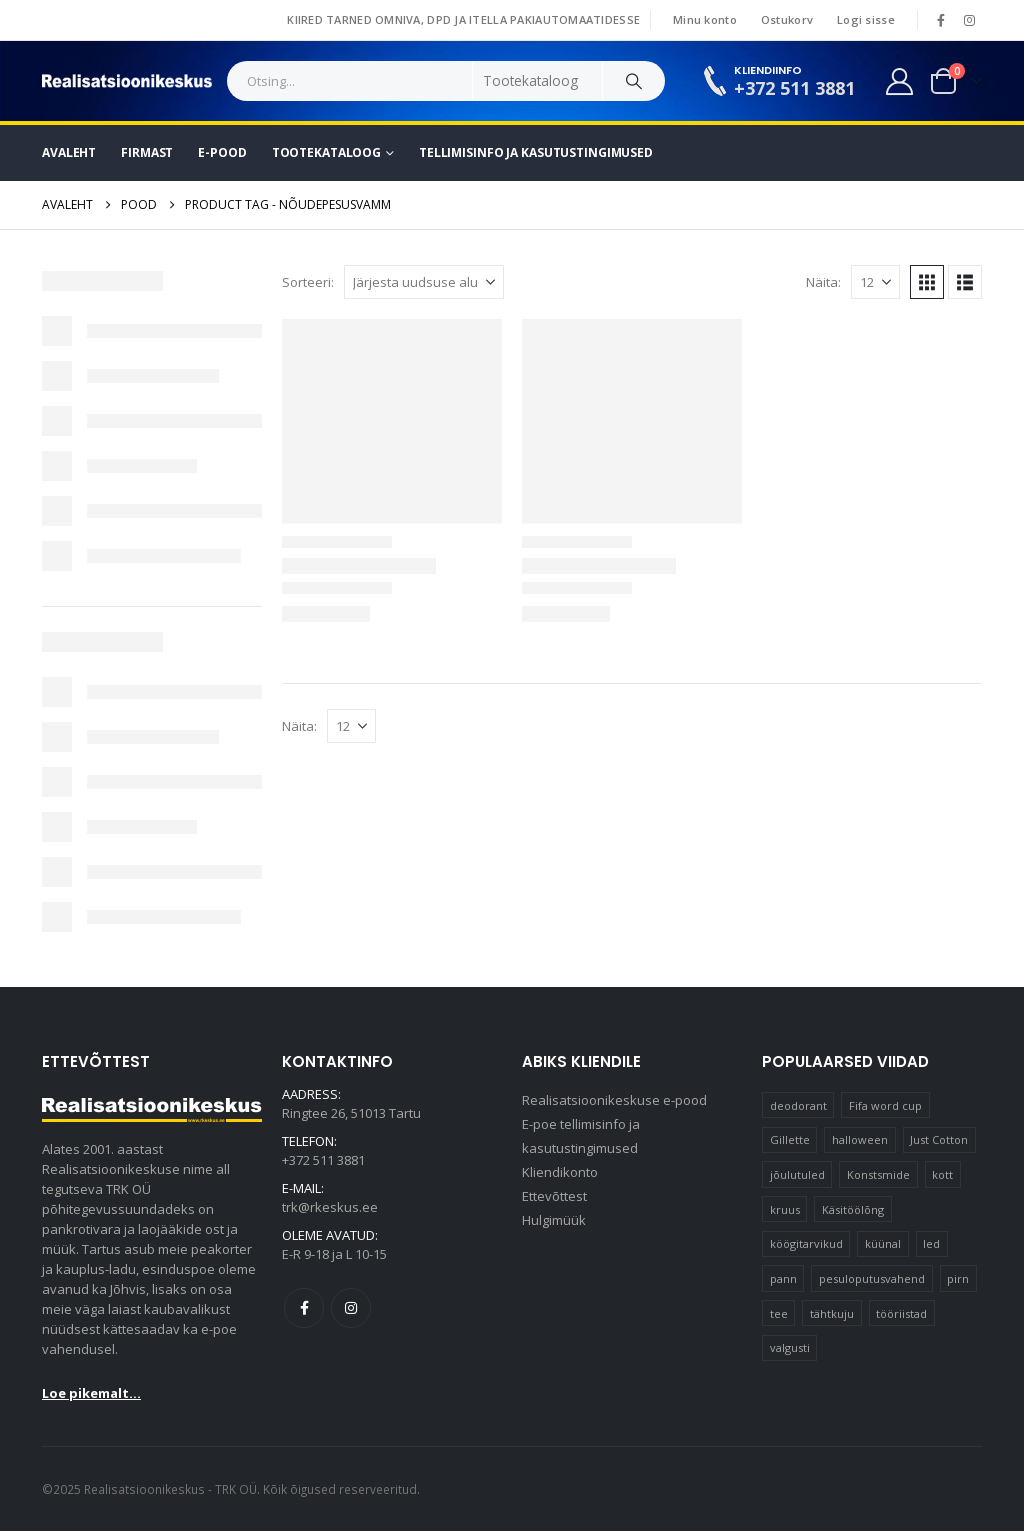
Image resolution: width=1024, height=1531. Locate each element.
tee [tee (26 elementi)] (779, 1313)
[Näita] (875, 282)
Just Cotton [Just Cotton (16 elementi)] (939, 1139)
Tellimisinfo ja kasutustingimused (536, 152)
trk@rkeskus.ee (330, 1207)
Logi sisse (866, 19)
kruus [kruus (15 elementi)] (785, 1209)
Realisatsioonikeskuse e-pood (614, 1100)
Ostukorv (787, 19)
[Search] (634, 81)
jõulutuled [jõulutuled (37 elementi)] (797, 1174)
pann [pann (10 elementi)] (783, 1278)
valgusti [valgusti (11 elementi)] (790, 1347)
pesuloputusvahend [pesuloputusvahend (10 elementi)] (872, 1278)
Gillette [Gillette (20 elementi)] (790, 1139)
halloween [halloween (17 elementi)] (860, 1139)
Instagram (351, 1308)
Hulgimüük (554, 1220)
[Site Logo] (127, 81)
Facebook (304, 1308)
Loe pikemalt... (91, 1393)
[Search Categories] (538, 81)
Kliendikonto (560, 1172)
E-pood (222, 152)
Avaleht (69, 152)
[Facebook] (941, 20)
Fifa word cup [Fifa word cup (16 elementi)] (885, 1105)
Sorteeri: (308, 282)
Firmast (147, 152)
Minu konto (705, 19)
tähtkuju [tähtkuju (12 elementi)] (832, 1313)
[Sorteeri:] (424, 282)
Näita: (823, 282)
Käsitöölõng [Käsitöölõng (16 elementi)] (853, 1209)
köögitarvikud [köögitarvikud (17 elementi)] (806, 1243)
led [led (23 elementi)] (931, 1243)
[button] (927, 282)
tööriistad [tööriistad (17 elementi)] (901, 1313)
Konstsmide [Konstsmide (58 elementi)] (878, 1174)
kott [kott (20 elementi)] (942, 1174)
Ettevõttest (554, 1196)
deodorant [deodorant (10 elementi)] (798, 1105)
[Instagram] (969, 20)
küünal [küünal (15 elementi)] (883, 1243)
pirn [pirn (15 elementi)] (958, 1278)
